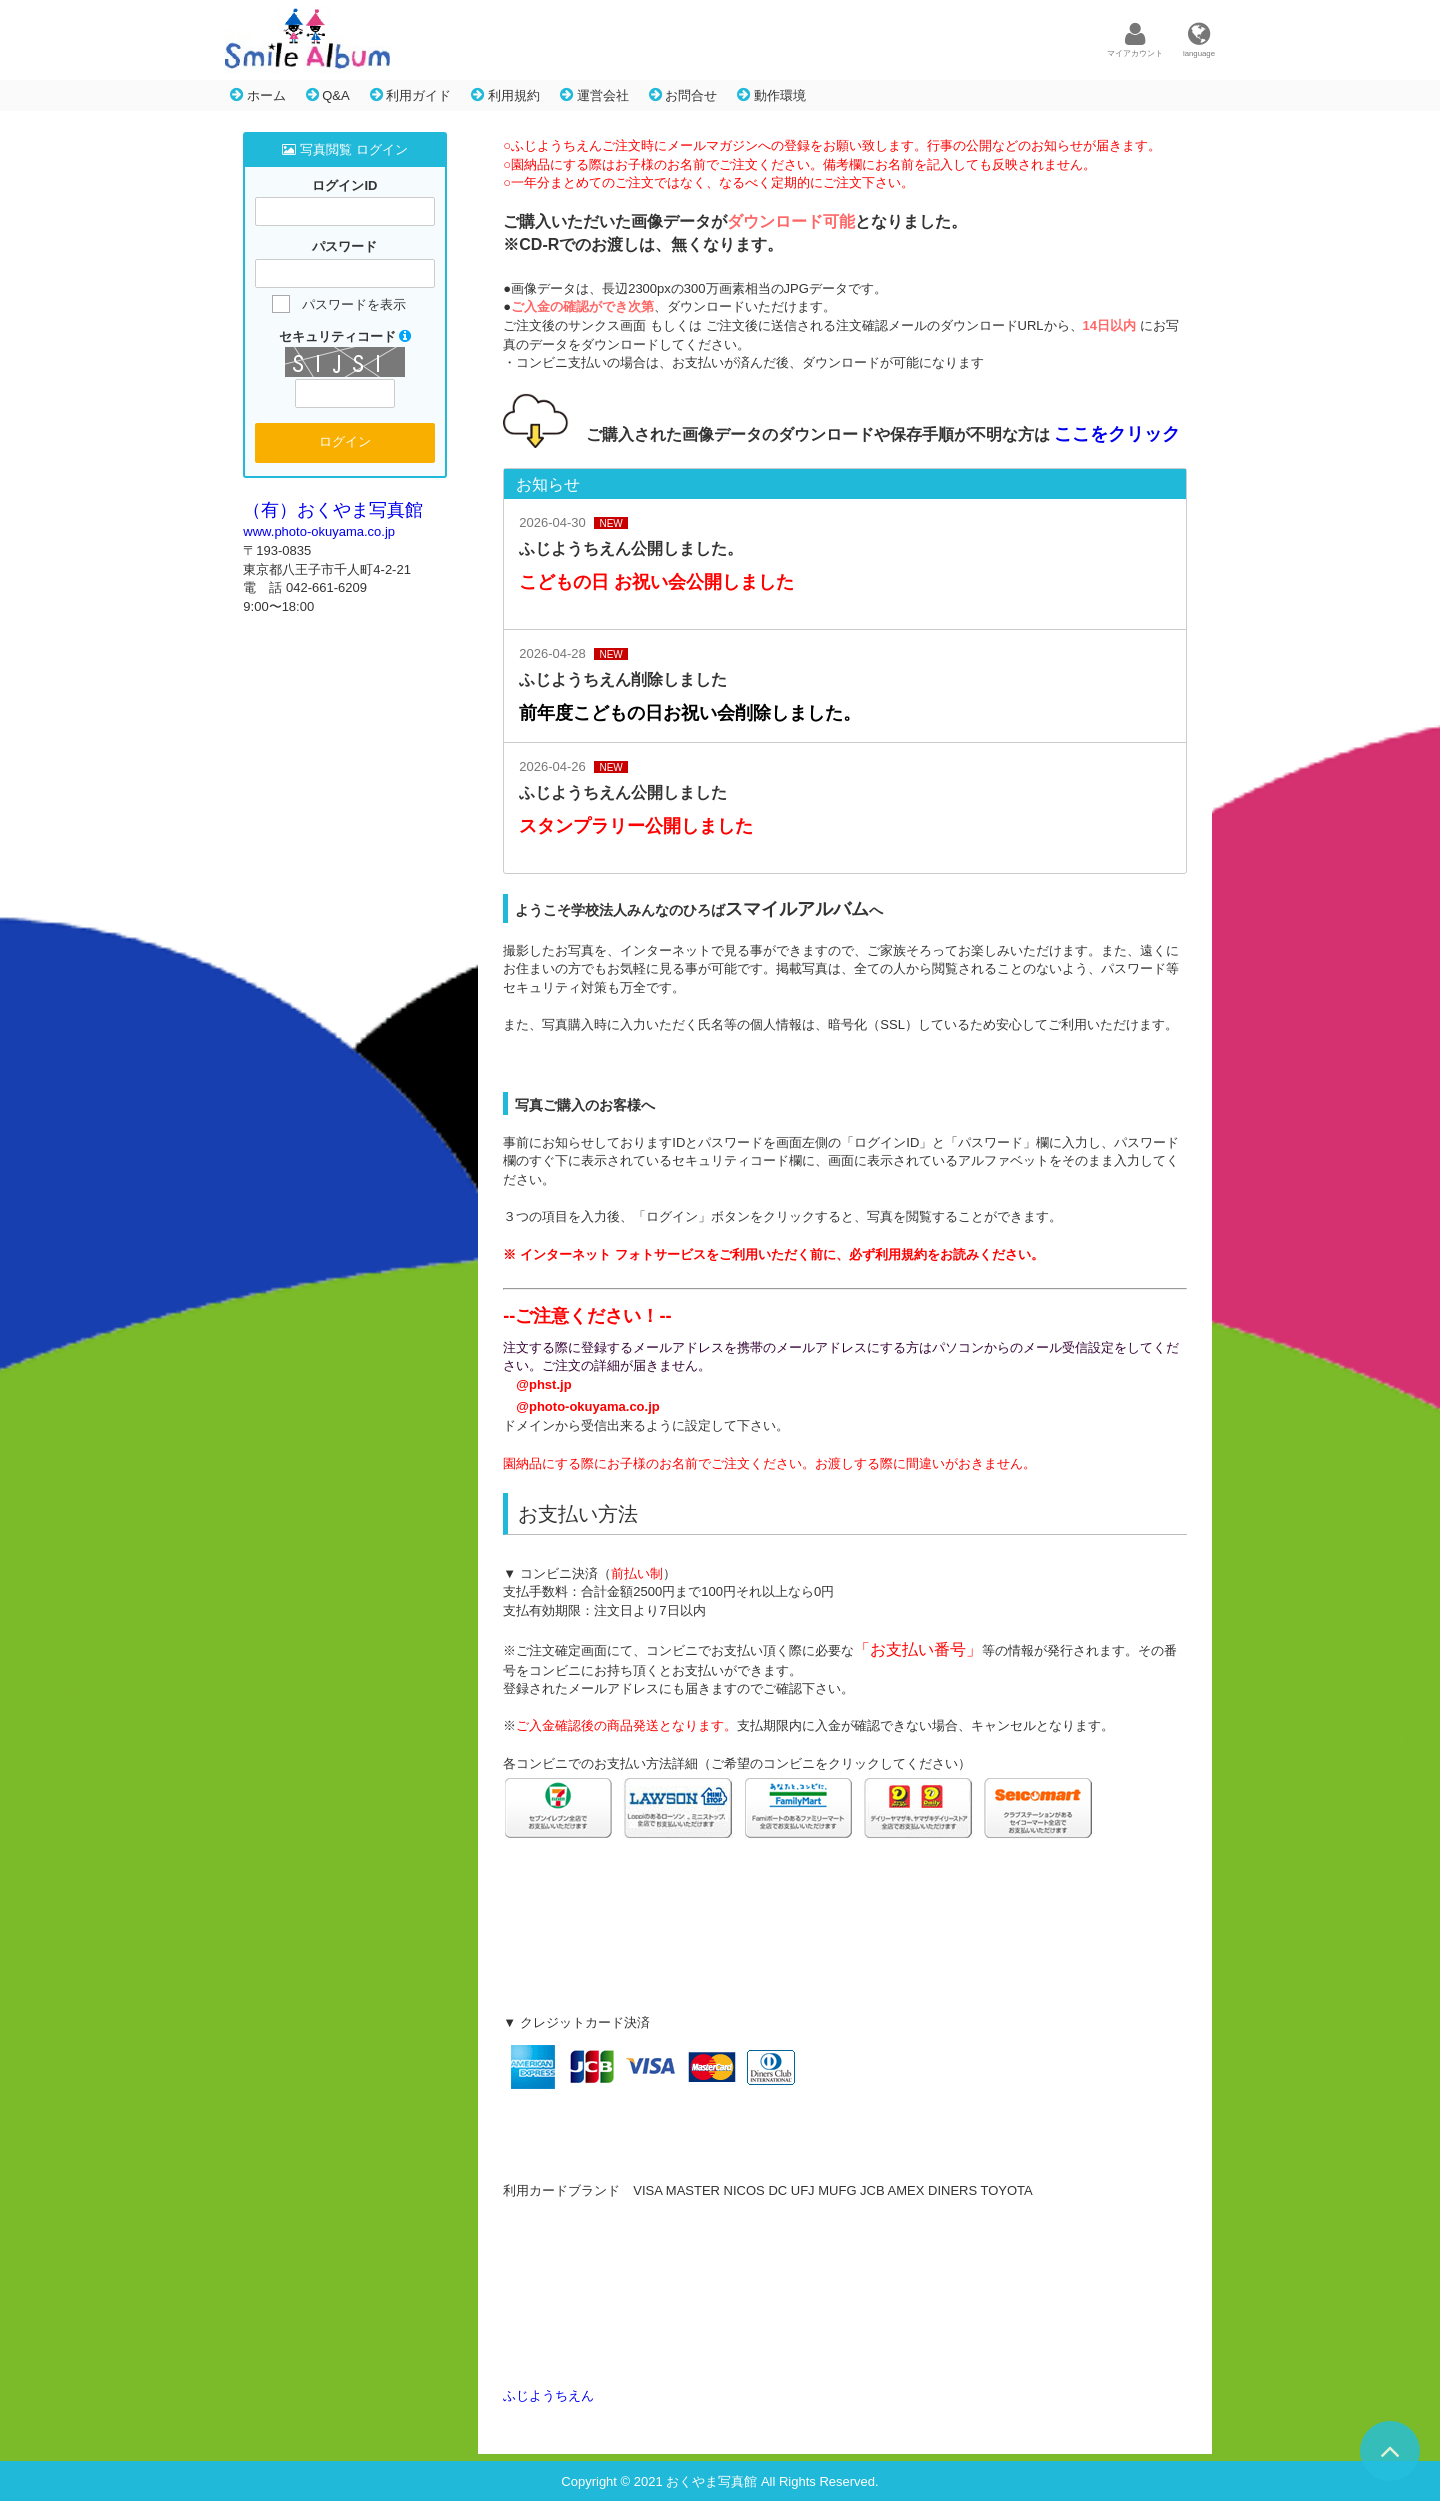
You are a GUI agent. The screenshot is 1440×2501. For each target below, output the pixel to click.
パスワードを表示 (354, 304)
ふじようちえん (548, 2395)
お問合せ (683, 95)
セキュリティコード (345, 336)
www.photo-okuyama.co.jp (319, 531)
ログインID (344, 185)
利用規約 (505, 95)
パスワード (344, 247)
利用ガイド (411, 95)
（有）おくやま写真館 (333, 510)
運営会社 (594, 95)
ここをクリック (1117, 434)
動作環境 (771, 95)
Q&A (328, 95)
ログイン (345, 441)
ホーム (258, 95)
